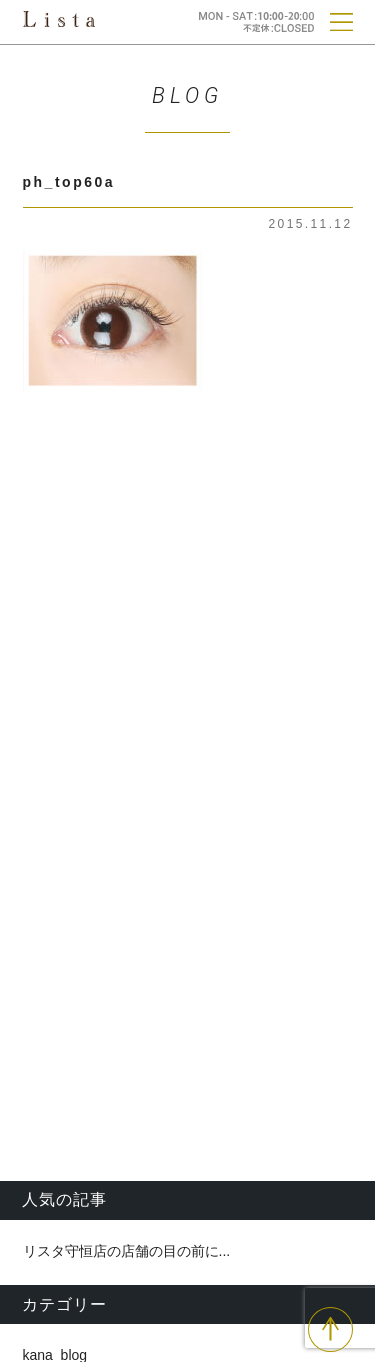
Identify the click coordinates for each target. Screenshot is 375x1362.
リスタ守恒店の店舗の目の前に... (127, 1251)
